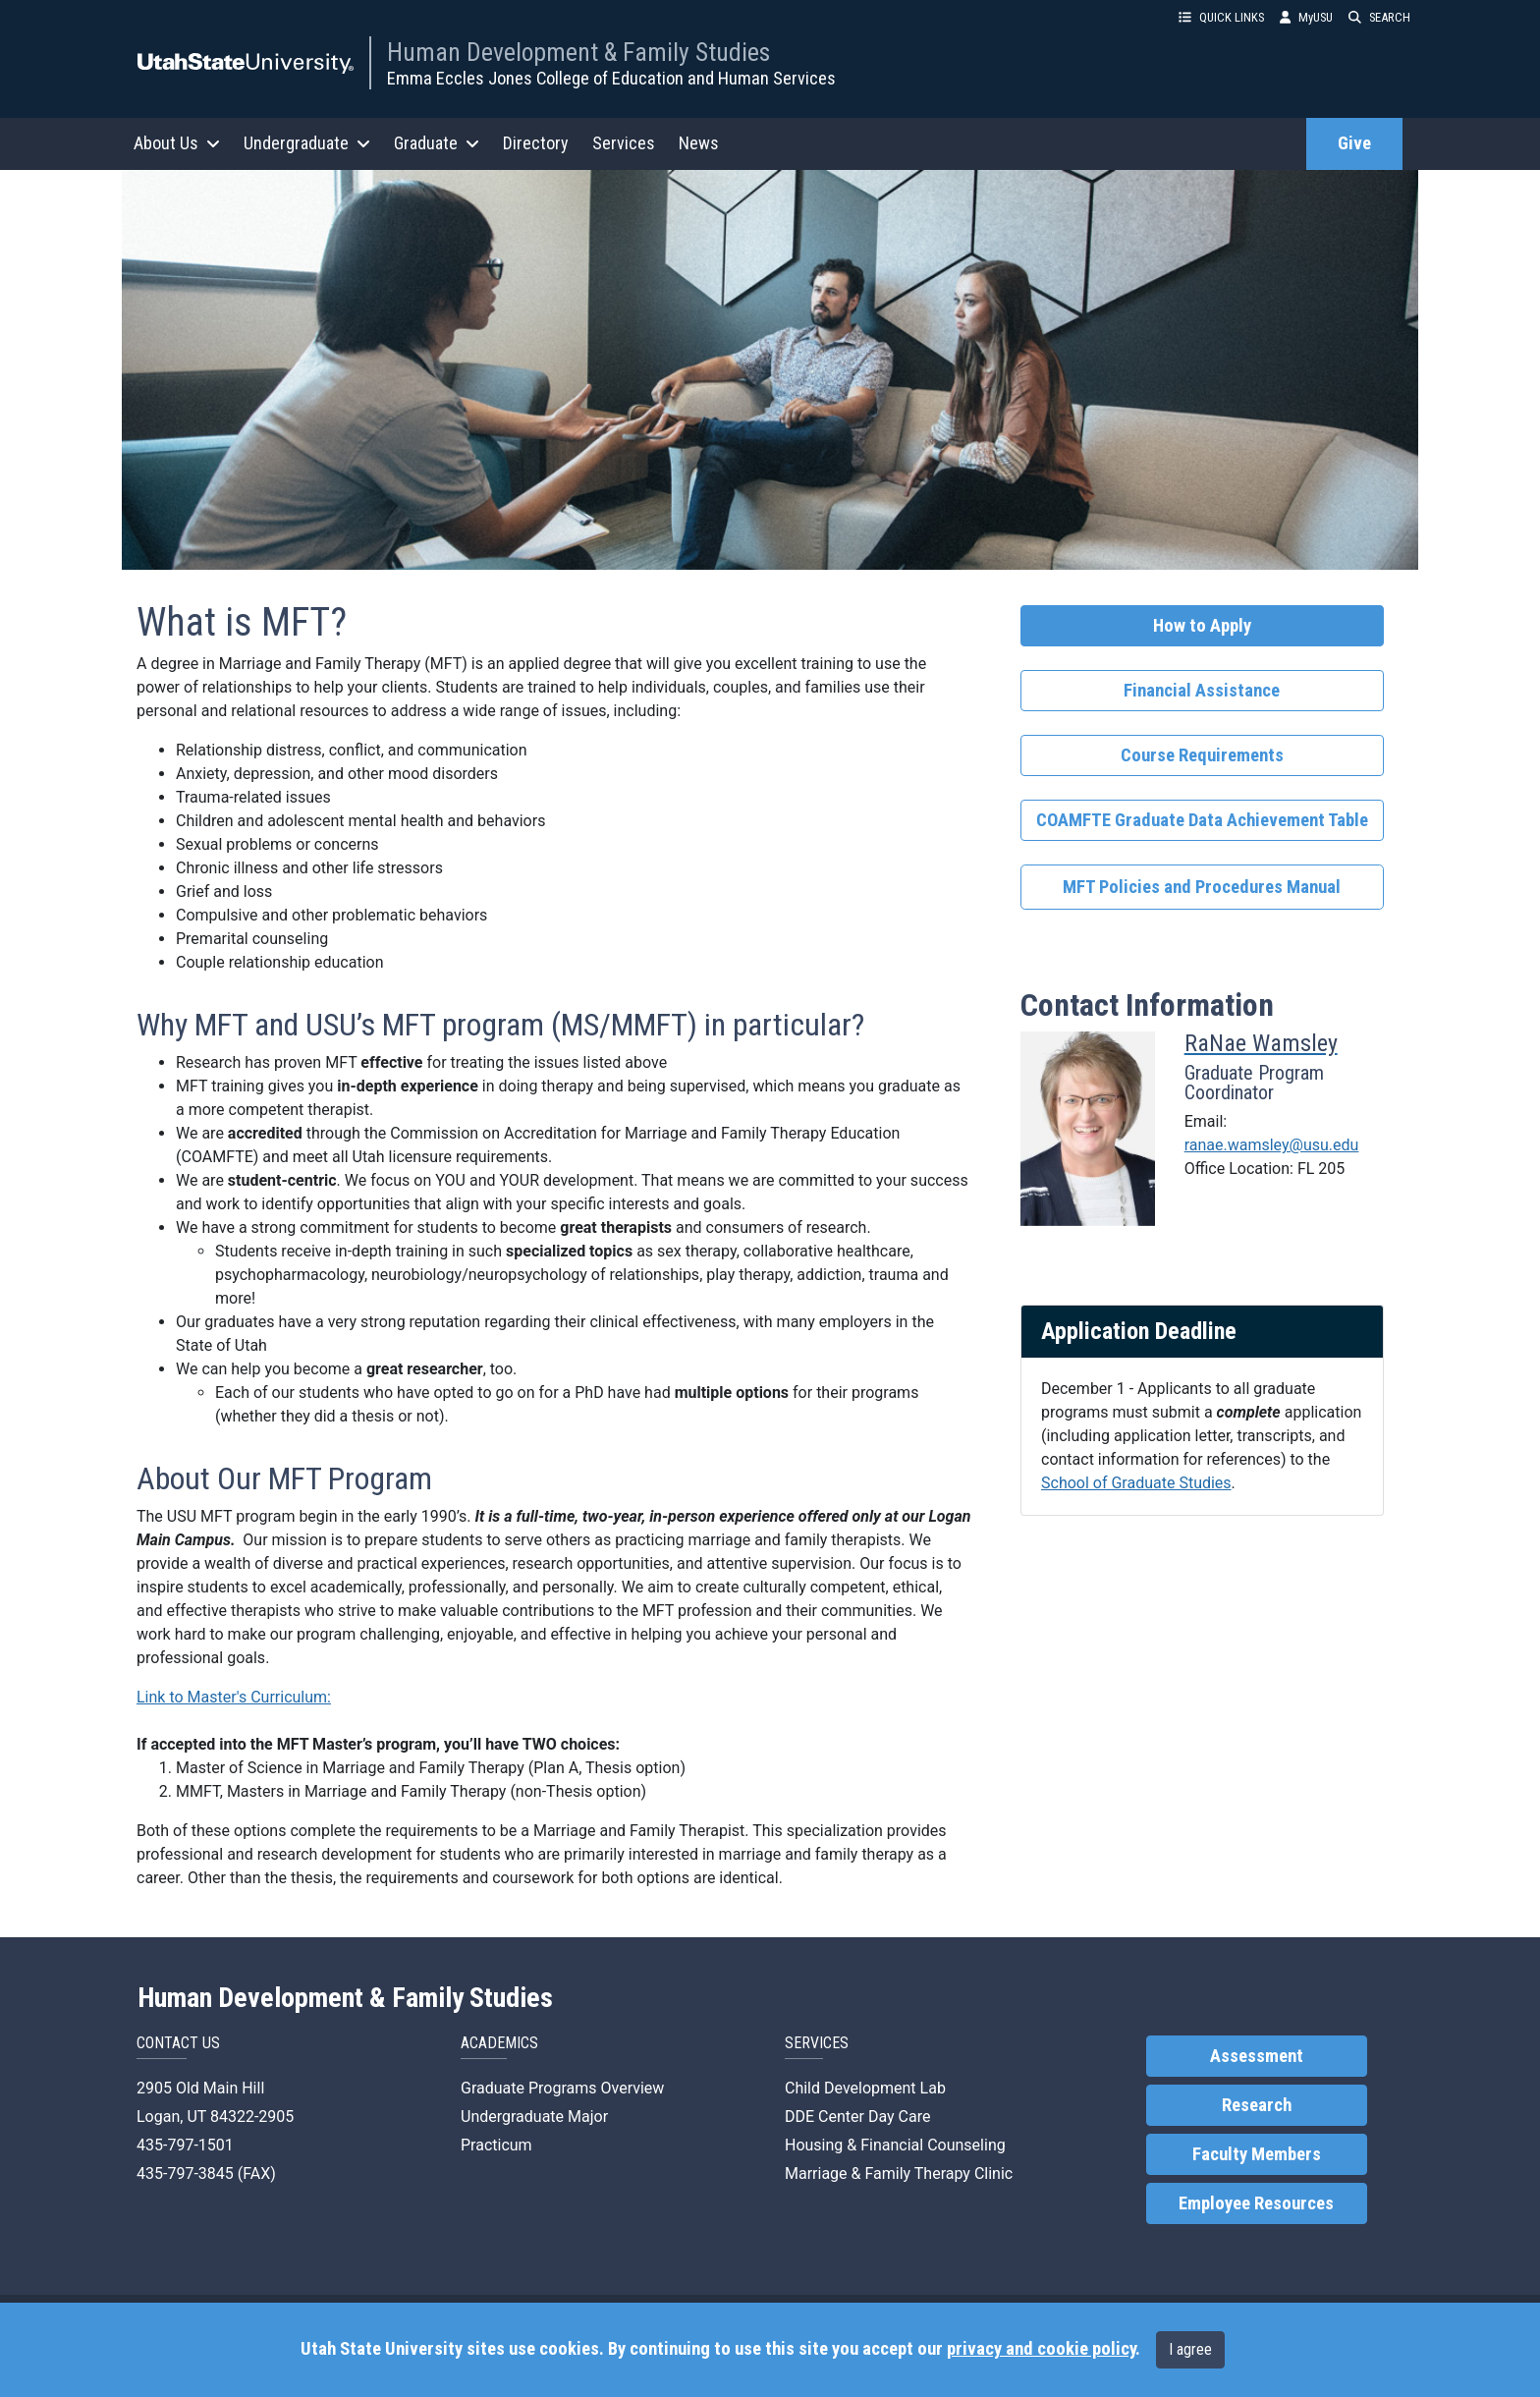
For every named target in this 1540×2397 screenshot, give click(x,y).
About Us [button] (177, 143)
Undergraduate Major (534, 2116)
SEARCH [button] (1379, 17)
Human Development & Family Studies (578, 52)
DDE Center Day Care (857, 2116)
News (699, 143)
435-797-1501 (185, 2145)
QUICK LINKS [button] (1221, 17)
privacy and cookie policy (1041, 2349)
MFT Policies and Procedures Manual (1202, 887)
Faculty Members (1256, 2154)
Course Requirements (1202, 755)
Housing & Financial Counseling (895, 2145)
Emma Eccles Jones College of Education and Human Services (611, 78)
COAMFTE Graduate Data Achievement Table (1202, 820)
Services (623, 143)
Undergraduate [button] (307, 143)
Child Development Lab (865, 2088)
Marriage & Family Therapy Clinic (899, 2173)
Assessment (1256, 2056)
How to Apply (1202, 626)
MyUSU (1306, 17)
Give (1354, 143)
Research (1257, 2105)
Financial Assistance (1202, 690)
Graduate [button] (436, 143)
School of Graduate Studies (1136, 1483)
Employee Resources (1256, 2203)
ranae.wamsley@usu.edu (1271, 1145)
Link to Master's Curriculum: (234, 1697)
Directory (536, 143)
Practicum (496, 2145)
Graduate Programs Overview (562, 2088)
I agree (1190, 2349)
